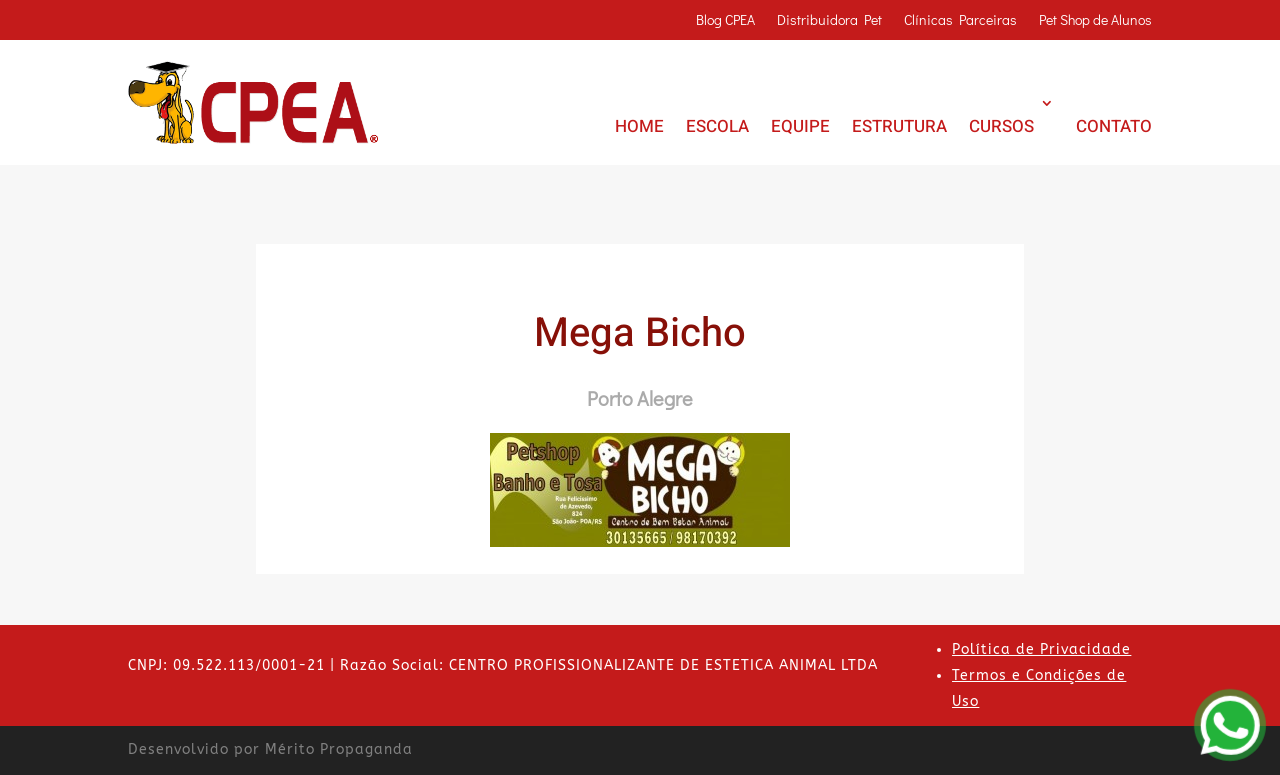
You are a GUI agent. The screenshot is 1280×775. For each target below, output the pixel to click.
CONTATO (1114, 126)
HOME (639, 126)
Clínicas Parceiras (960, 21)
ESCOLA (717, 126)
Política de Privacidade (1041, 649)
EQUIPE (800, 126)
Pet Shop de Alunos (1095, 21)
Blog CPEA (725, 21)
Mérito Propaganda (339, 749)
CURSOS (1001, 126)
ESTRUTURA (899, 126)
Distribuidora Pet (829, 21)
